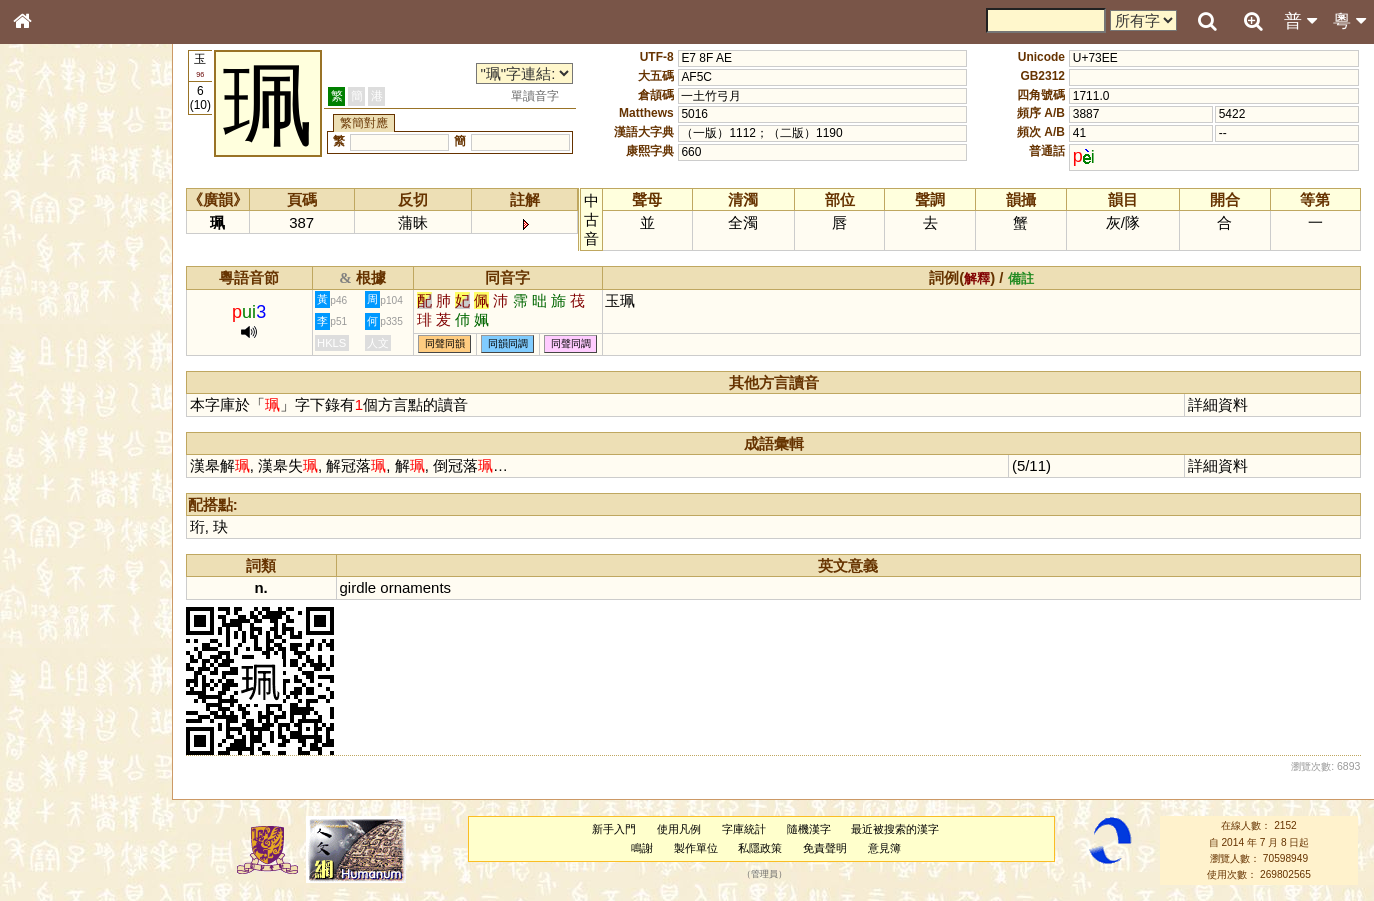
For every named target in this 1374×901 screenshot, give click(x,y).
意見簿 (884, 848)
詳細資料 (1218, 404)
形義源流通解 (61, 340)
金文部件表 (55, 322)
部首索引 (49, 267)
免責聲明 (825, 848)
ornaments (415, 587)
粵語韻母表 (55, 429)
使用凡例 (679, 829)
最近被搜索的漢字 (895, 829)
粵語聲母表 (55, 410)
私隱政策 (760, 848)
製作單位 (696, 848)
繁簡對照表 (55, 669)
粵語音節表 (55, 392)
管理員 (764, 875)
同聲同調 (571, 344)
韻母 (68, 526)
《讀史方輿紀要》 (73, 633)
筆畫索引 (49, 285)
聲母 (40, 526)
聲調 (95, 526)
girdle (358, 587)
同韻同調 (508, 344)
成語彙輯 (49, 651)
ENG (88, 220)
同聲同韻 (445, 344)
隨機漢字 (809, 829)
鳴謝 (642, 848)
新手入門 (614, 829)
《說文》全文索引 (73, 615)
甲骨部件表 (55, 303)
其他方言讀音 (61, 562)
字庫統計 (744, 829)
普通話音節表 (61, 544)
